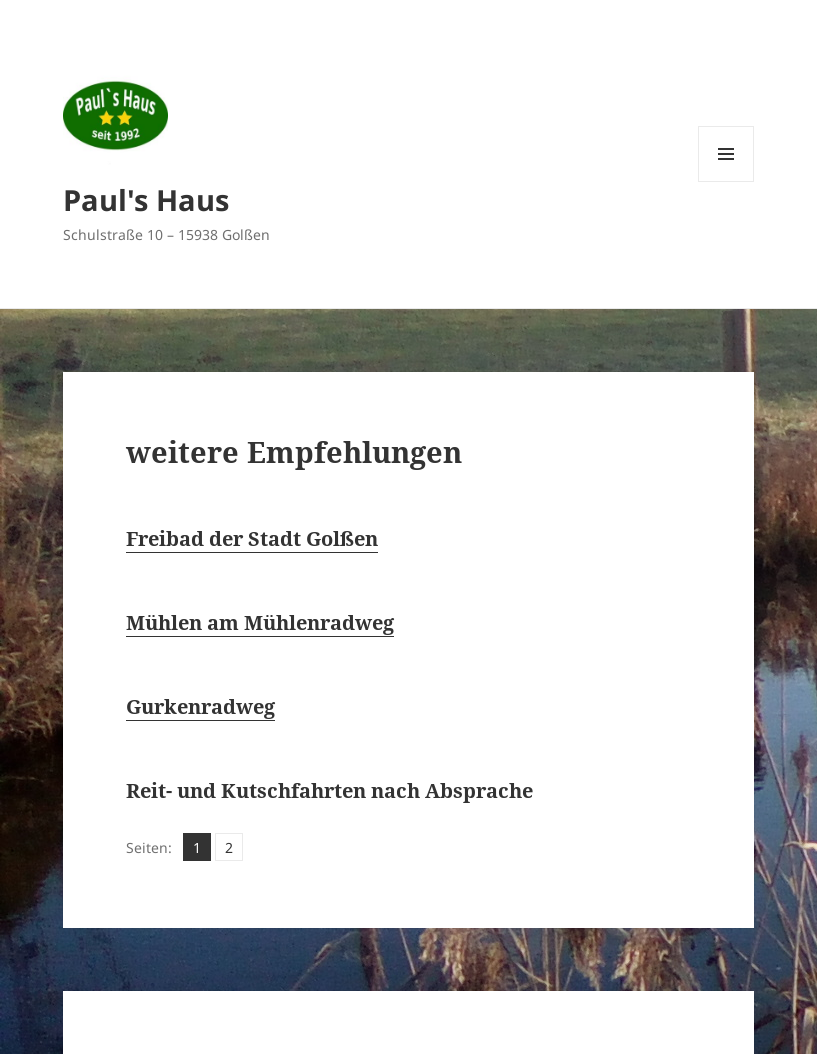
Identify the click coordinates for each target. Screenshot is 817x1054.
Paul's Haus (146, 199)
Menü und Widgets (726, 181)
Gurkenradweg (200, 706)
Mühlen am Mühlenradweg (260, 622)
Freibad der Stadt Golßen (252, 538)
